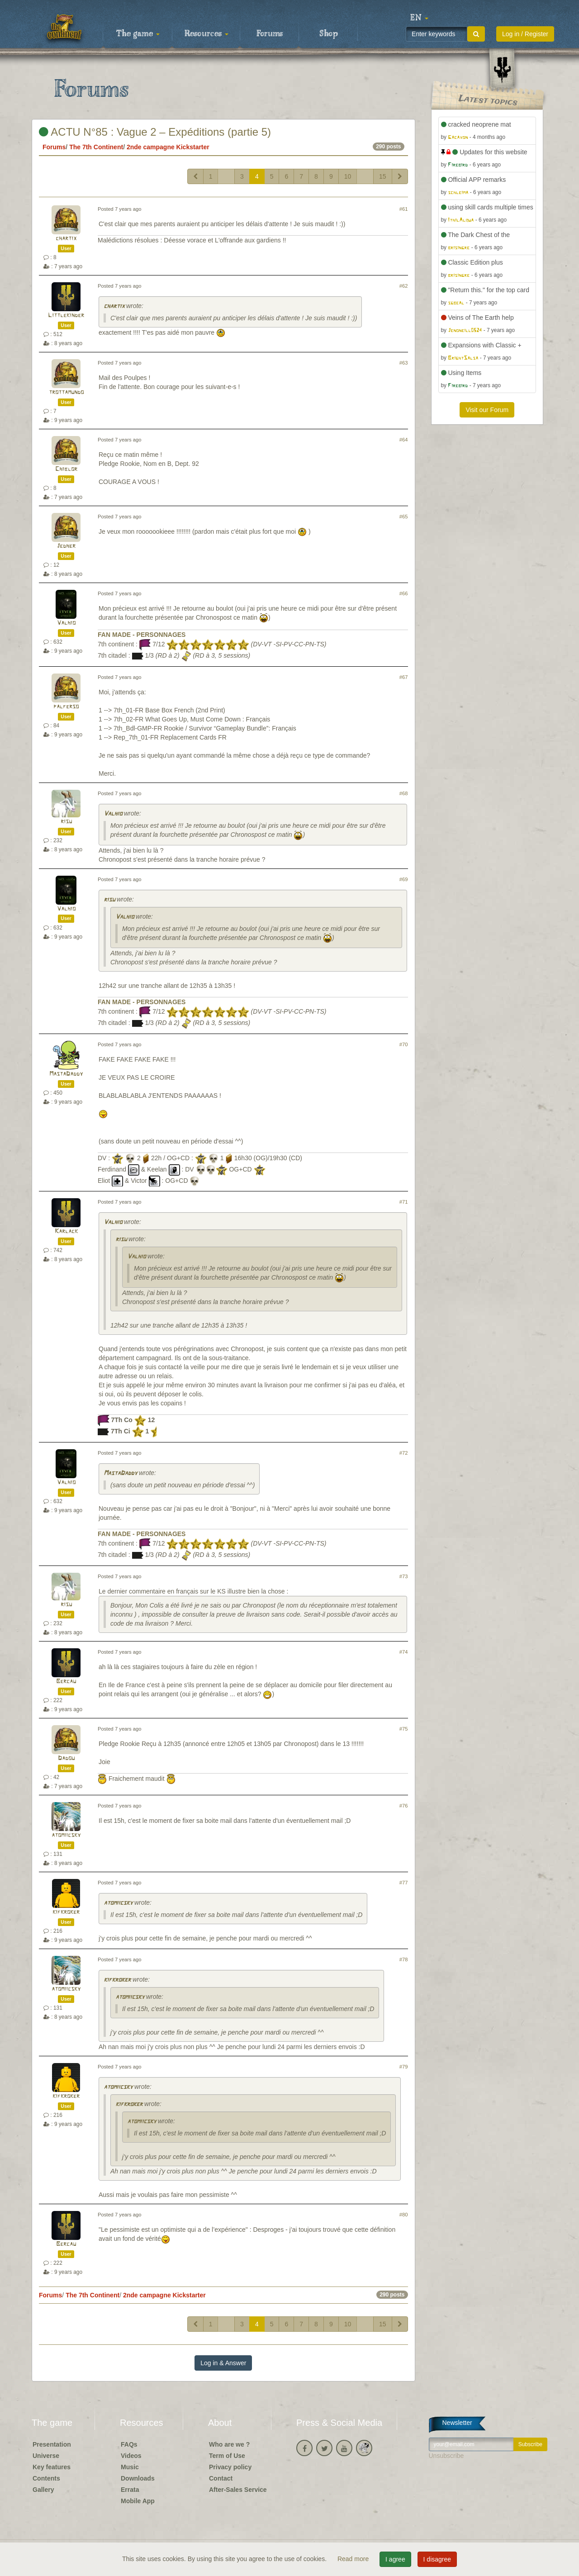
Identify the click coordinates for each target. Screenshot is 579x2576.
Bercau (66, 1681)
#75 (403, 1729)
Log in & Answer (223, 2363)
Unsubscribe (446, 2455)
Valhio (66, 623)
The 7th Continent (96, 147)
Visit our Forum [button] (486, 409)
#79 (403, 2066)
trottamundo (66, 392)
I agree (395, 2559)
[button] (419, 18)
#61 (403, 209)
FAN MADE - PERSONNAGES (141, 634)
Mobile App (138, 2501)
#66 (403, 593)
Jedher (66, 546)
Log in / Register (525, 34)
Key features (52, 2467)
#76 (403, 1805)
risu (66, 821)
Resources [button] (206, 34)
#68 (403, 793)
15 (382, 176)
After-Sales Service (238, 2489)
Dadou (66, 1758)
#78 (403, 1959)
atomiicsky (66, 1835)
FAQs (129, 2444)
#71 (403, 1202)
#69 (403, 879)
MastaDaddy (66, 1074)
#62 (403, 286)
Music (130, 2467)
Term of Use (227, 2455)
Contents (46, 2478)
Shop (328, 34)
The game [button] (138, 34)
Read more (353, 2558)
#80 (403, 2214)
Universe (46, 2455)
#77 (403, 1882)
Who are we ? (229, 2444)
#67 (403, 677)
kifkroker (66, 1912)
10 (347, 176)
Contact (221, 2478)
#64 (403, 439)
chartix (66, 238)
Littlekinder (66, 315)
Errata (130, 2489)
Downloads (138, 2478)
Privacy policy (230, 2467)
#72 (403, 1453)
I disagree (437, 2559)
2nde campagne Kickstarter (168, 147)
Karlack (66, 1231)
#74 (403, 1652)
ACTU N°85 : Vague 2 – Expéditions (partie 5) (155, 132)
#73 (403, 1576)
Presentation (52, 2444)
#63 (403, 362)
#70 (403, 1044)
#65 (403, 516)
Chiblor (66, 469)
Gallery (43, 2489)
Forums (269, 34)
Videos (131, 2455)
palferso (66, 706)
